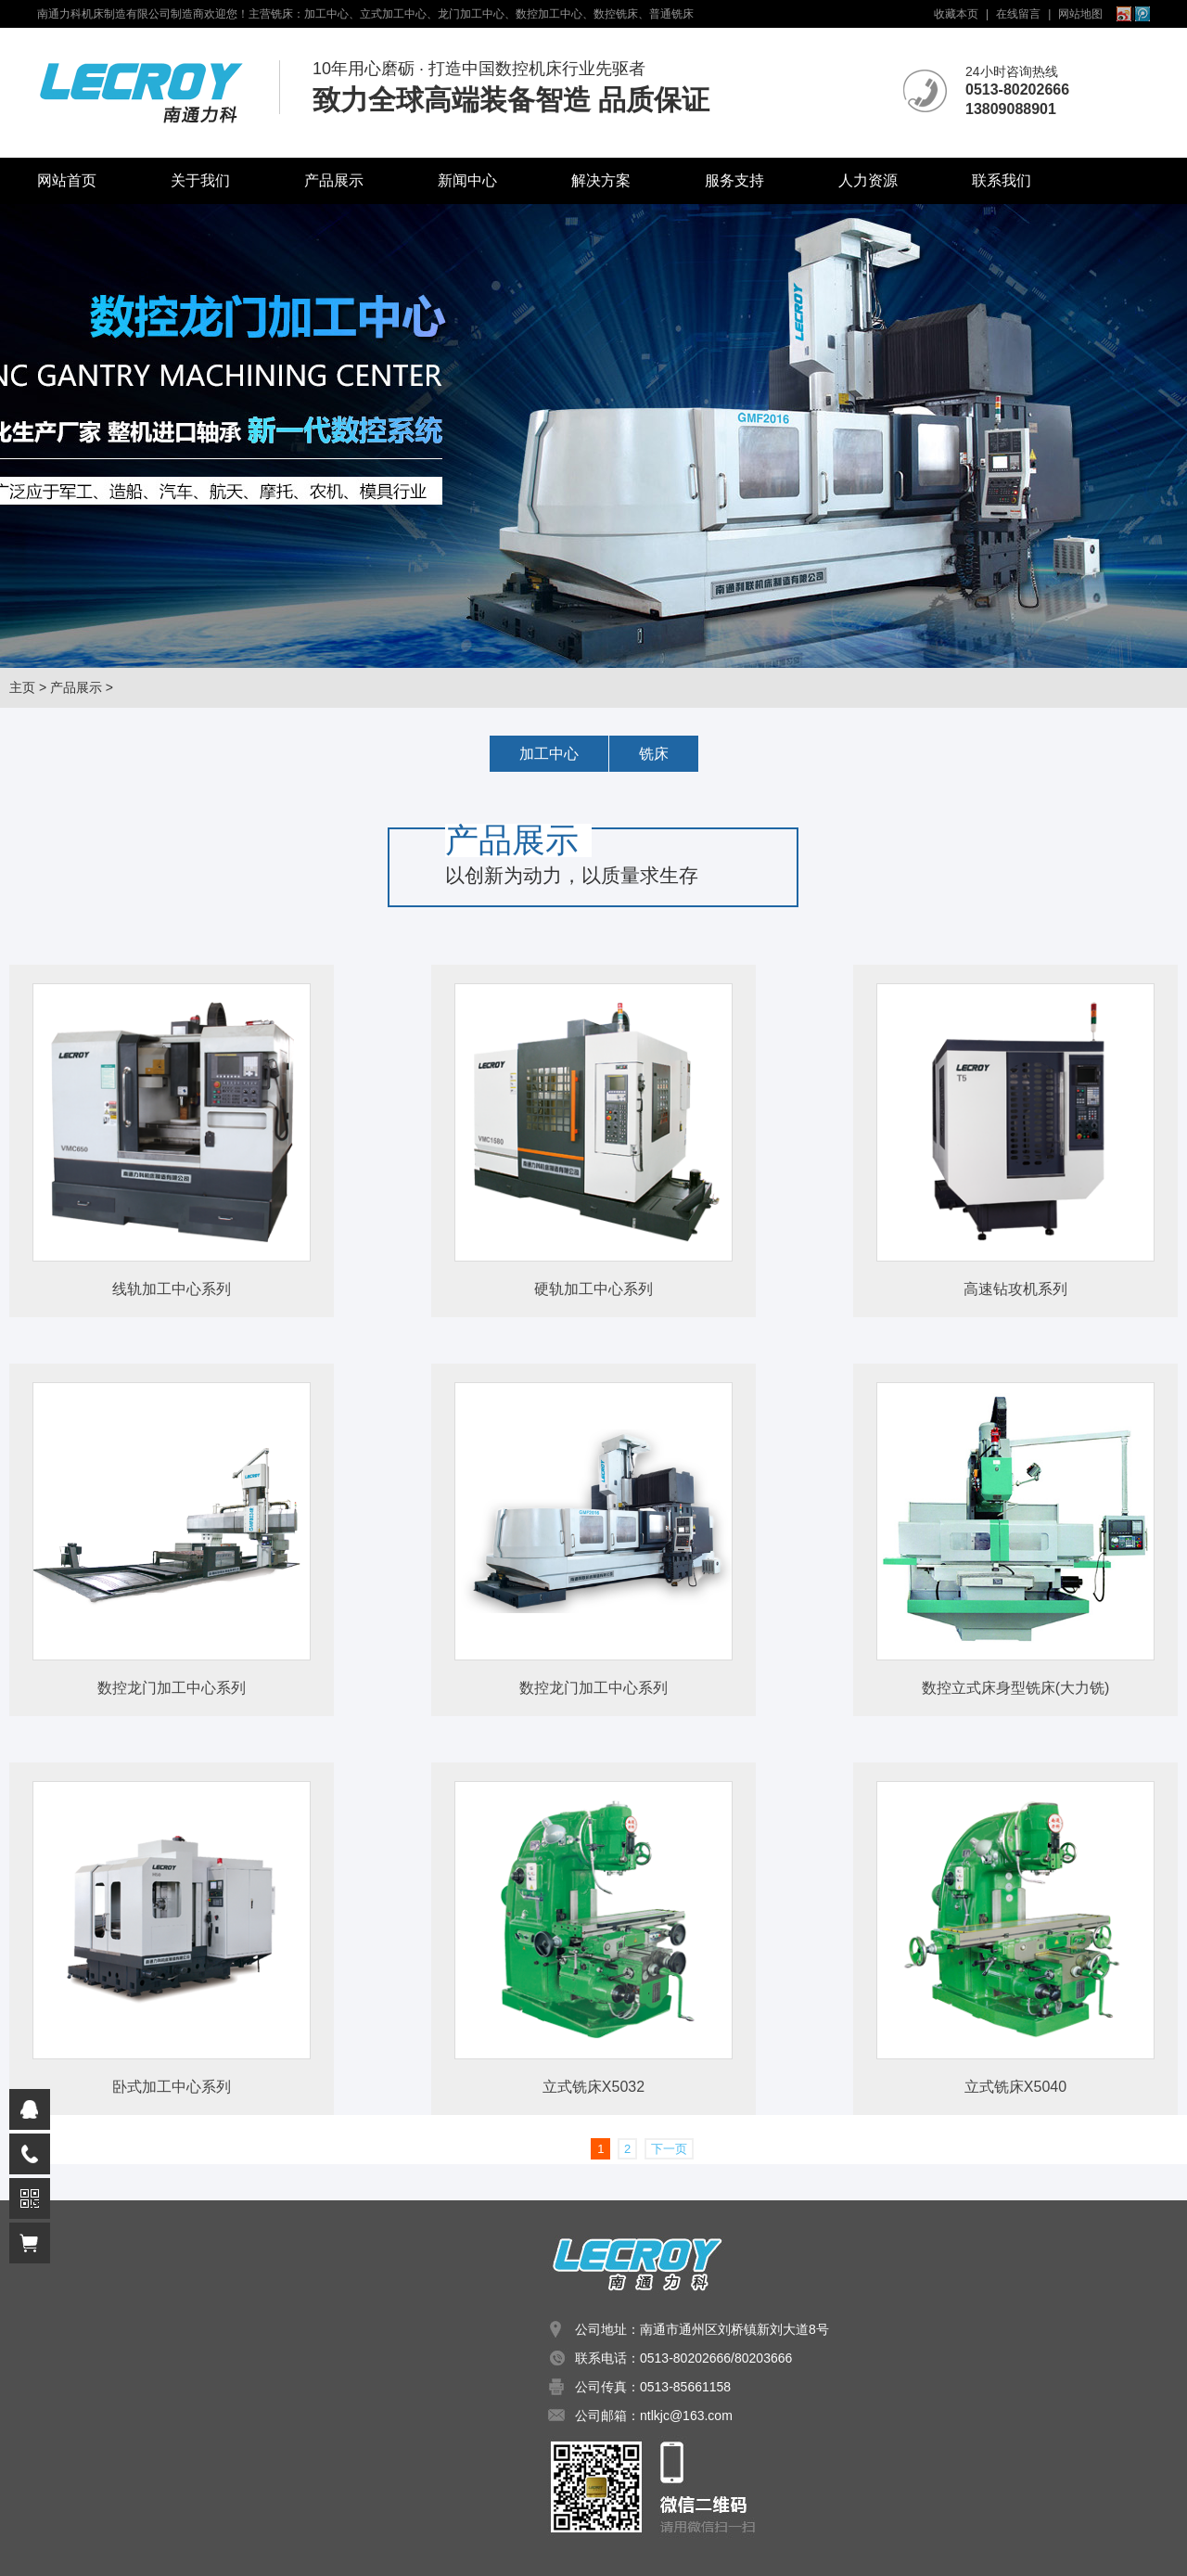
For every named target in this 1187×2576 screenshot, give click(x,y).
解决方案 (601, 180)
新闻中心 (467, 180)
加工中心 (549, 754)
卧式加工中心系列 (171, 2087)
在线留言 (1018, 13)
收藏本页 (956, 13)
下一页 (669, 2149)
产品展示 (334, 180)
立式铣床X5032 (593, 2087)
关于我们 (200, 180)
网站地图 (1080, 13)
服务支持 (734, 180)
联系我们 (1001, 180)
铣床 (654, 754)
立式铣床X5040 (1015, 2087)
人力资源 (868, 180)
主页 (22, 687)
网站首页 (66, 180)
